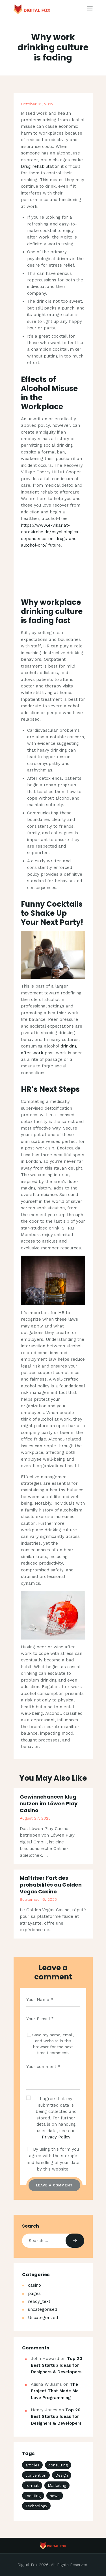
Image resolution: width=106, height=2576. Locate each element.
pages (34, 2293)
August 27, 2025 (35, 1818)
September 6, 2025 (38, 1899)
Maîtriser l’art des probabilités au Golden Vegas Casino (51, 1885)
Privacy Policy (56, 2137)
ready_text (39, 2301)
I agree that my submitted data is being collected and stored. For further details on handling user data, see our (56, 2118)
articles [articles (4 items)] (32, 2465)
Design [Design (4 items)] (61, 2475)
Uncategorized (43, 2317)
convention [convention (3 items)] (35, 2475)
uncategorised (42, 2309)
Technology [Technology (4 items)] (36, 2506)
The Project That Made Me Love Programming (55, 2391)
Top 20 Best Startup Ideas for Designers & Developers (56, 2365)
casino (34, 2285)
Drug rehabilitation (40, 166)
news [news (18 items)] (55, 2495)
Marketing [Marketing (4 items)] (57, 2485)
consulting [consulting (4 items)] (58, 2465)
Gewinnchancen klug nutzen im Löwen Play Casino (48, 1803)
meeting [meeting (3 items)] (33, 2495)
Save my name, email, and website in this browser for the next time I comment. (53, 2044)
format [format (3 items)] (32, 2485)
